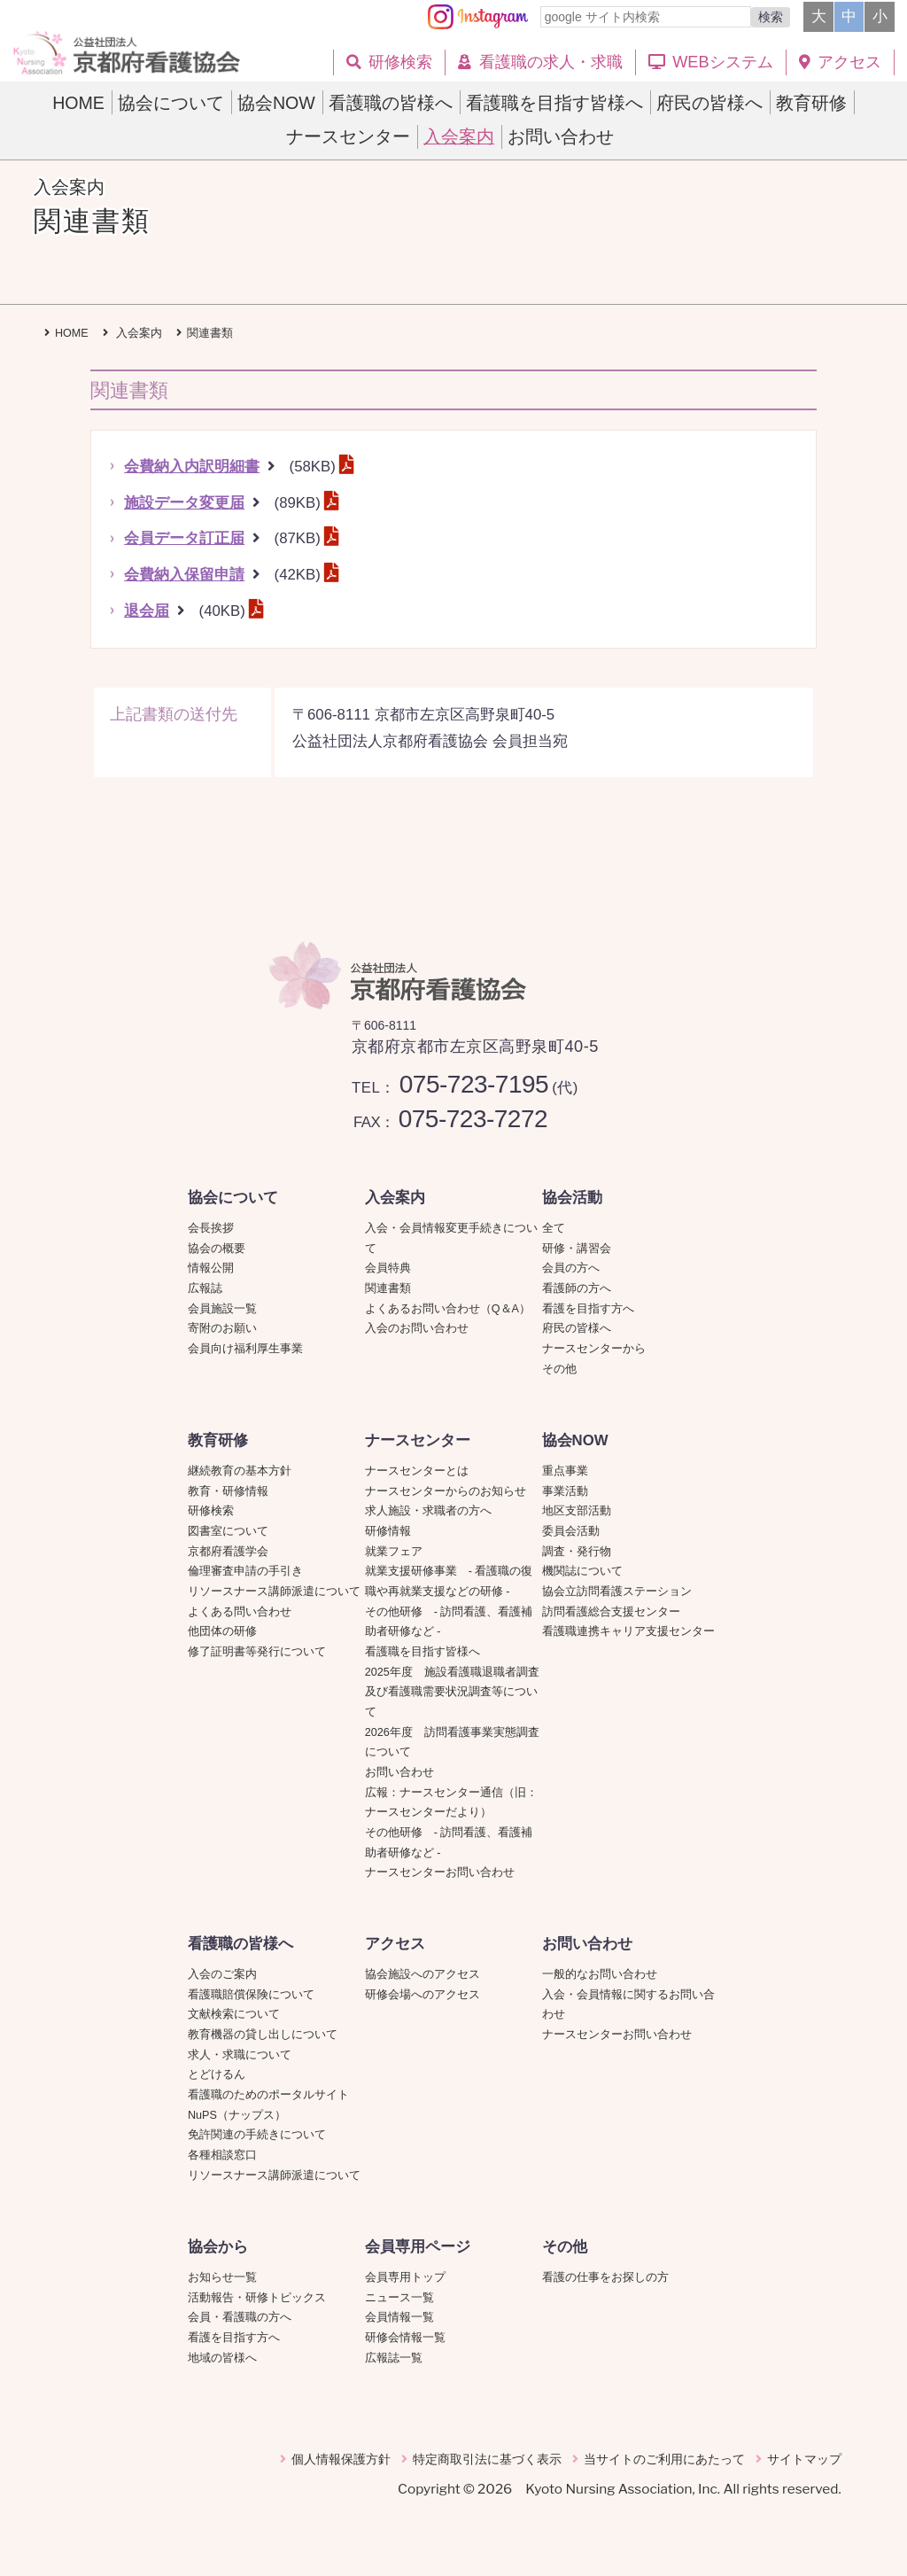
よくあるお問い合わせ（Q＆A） (448, 1309)
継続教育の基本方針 (239, 1471)
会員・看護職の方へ (239, 2317)
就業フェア (399, 1551)
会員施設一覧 (222, 1309)
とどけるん (216, 2074)
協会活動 (572, 1197)
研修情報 (388, 1531)
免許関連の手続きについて (257, 2135)
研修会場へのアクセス (422, 1994)
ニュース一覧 (399, 2298)
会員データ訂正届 (184, 538)
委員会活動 (571, 1531)
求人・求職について (239, 2055)
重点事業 (565, 1471)
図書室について (228, 1531)
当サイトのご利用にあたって (664, 2459)
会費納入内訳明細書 (192, 466)
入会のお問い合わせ (417, 1328)
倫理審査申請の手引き (245, 1571)
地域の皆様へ (222, 2358)
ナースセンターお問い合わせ (440, 1872)
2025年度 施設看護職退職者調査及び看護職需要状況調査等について (452, 1692)
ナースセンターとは (417, 1471)
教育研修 (218, 1440)
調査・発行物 (576, 1551)
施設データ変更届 (184, 502)
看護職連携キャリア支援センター (628, 1631)
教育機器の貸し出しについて (262, 2034)
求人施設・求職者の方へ (428, 1511)
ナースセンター (417, 1440)
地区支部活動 (576, 1511)
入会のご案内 (222, 1974)
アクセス (395, 1943)
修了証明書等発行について (257, 1652)
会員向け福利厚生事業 (245, 1348)
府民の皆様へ (576, 1328)
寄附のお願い (222, 1328)
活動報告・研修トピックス (257, 2298)
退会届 (146, 611)
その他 (559, 1369)
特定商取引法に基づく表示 (487, 2459)
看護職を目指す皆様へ (422, 1652)
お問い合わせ (399, 1772)
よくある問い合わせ (239, 1612)
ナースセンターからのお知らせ (445, 1491)
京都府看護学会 (228, 1551)
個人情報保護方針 (341, 2459)
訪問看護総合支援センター (611, 1612)
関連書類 (388, 1288)
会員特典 (388, 1268)
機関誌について (582, 1571)
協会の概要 (216, 1248)
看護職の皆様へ (240, 1943)
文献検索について (234, 2014)
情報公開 (211, 1268)
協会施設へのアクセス (422, 1974)
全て (553, 1228)
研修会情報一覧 (405, 2337)
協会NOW (575, 1440)
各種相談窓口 (222, 2155)
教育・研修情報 (228, 1491)
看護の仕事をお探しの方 (605, 2277)
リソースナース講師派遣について (274, 1591)
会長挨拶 (211, 1228)
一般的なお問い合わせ (599, 1974)
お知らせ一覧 (222, 2277)
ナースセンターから (594, 1348)
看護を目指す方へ (588, 1309)
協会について (233, 1197)
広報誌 (205, 1288)
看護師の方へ (576, 1288)
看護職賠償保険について (251, 1994)
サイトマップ (804, 2459)
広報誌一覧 (393, 2358)
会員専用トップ (405, 2277)
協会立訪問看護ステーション (617, 1591)
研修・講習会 (576, 1248)
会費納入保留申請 (184, 574)
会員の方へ (571, 1268)
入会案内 (395, 1197)
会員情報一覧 (399, 2317)
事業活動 (565, 1491)
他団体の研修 (222, 1631)
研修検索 (211, 1511)
